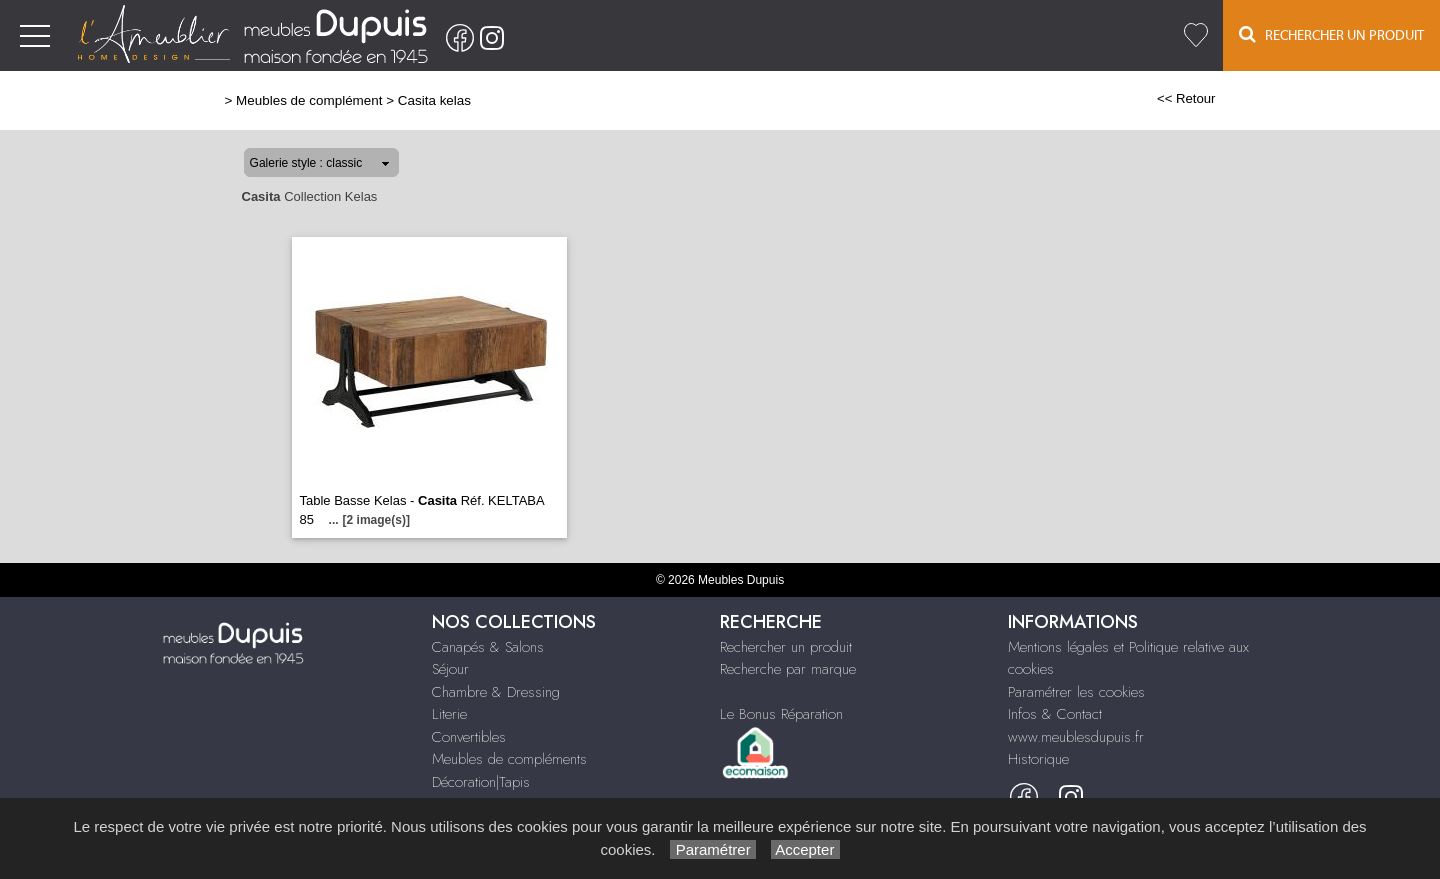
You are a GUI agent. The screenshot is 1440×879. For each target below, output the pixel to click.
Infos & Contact (1055, 714)
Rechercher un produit (786, 647)
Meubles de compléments (509, 759)
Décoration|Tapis (481, 782)
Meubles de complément (309, 100)
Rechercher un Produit (1331, 34)
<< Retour (1186, 98)
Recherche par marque (788, 669)
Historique (1038, 759)
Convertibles (469, 737)
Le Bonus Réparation (781, 714)
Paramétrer (712, 849)
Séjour (450, 669)
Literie (449, 714)
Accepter (805, 849)
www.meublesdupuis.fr (1076, 737)
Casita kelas (434, 100)
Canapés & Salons (488, 647)
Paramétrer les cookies (1076, 692)
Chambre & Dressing (496, 692)
